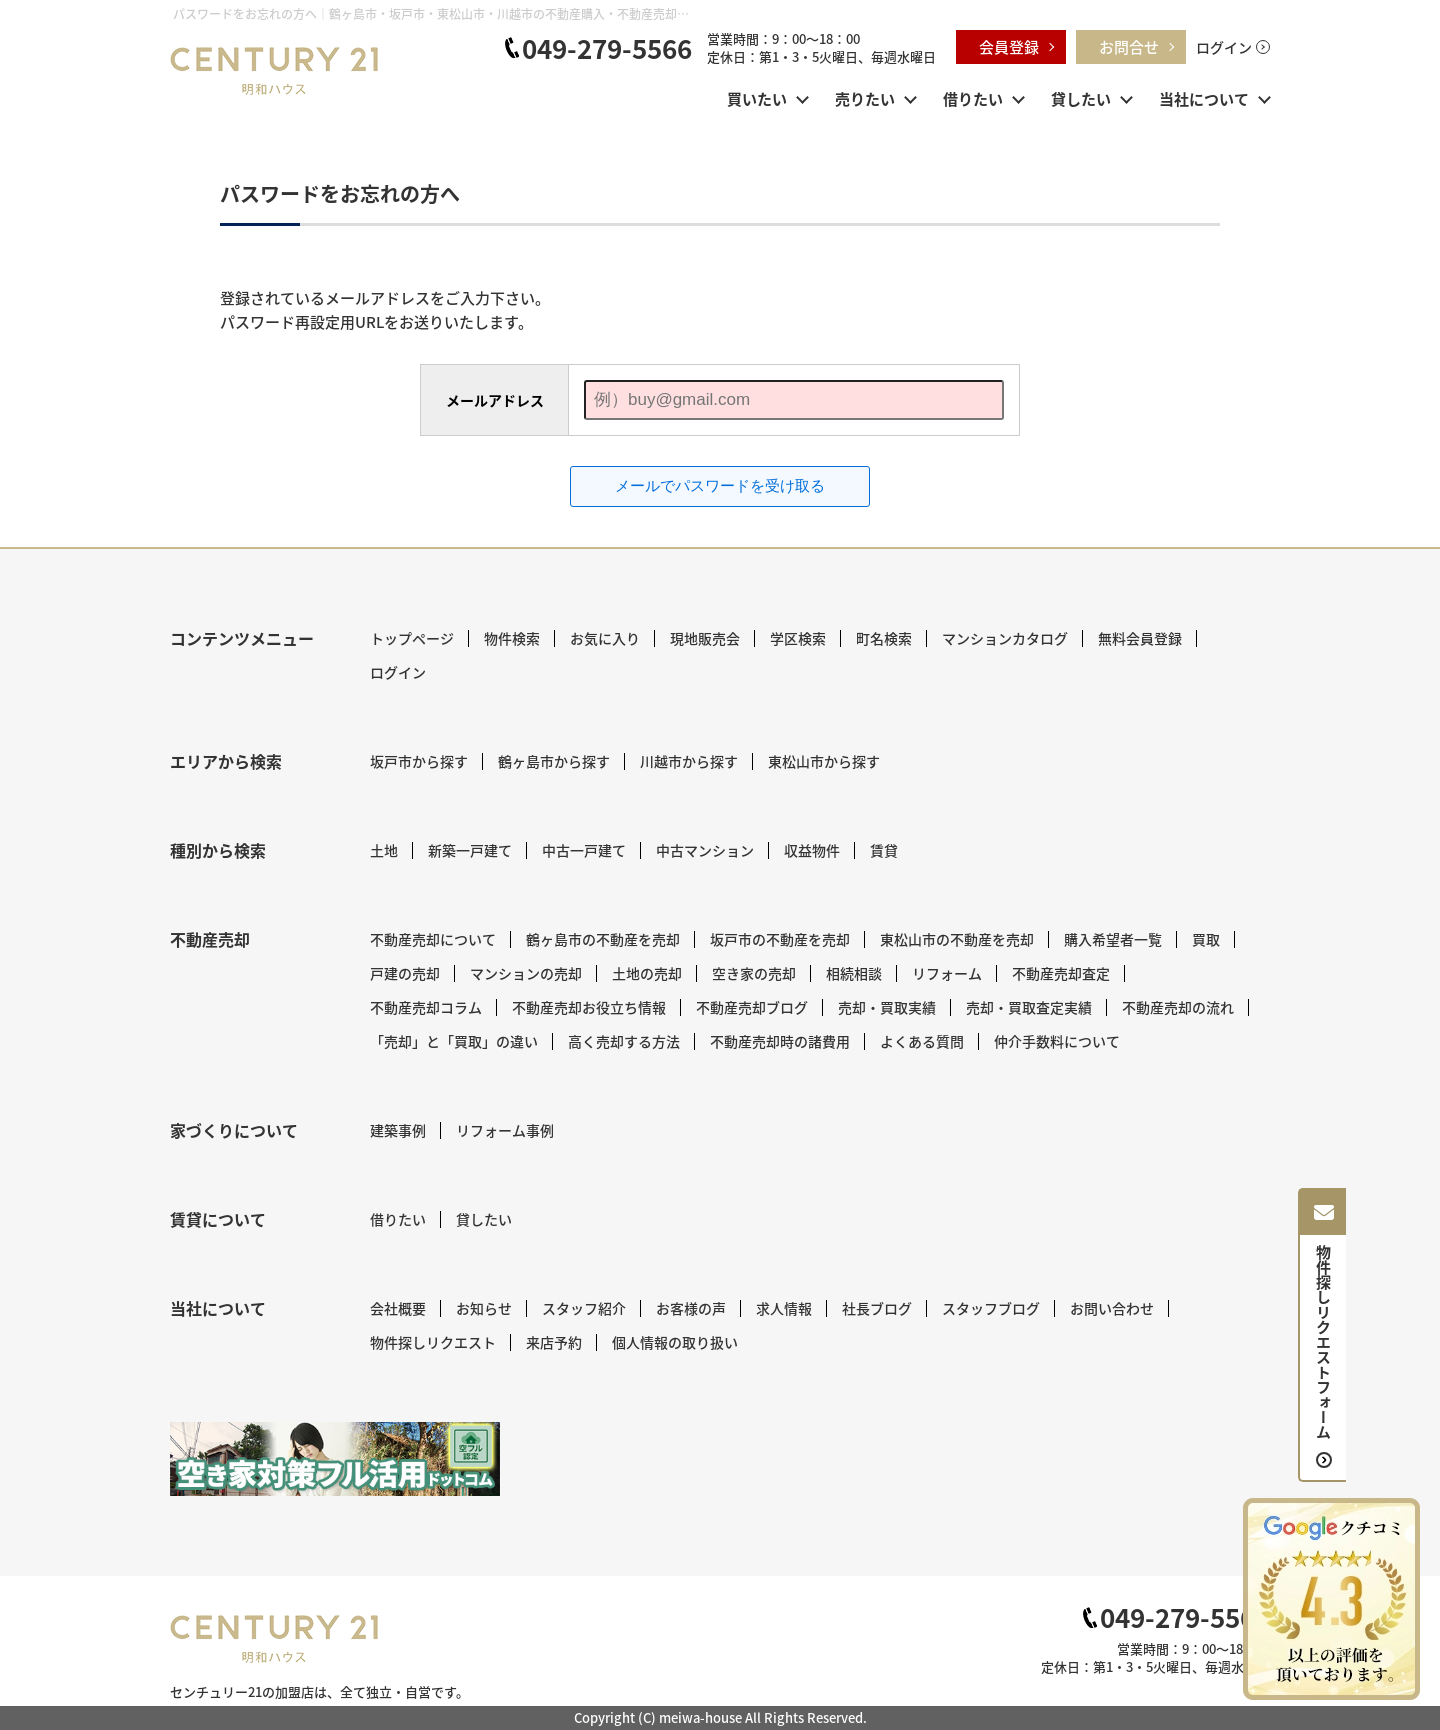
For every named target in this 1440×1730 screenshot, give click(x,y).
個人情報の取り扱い (675, 1342)
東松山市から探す (824, 761)
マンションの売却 (526, 973)
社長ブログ (877, 1308)
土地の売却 (647, 973)
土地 (384, 850)
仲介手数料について (1057, 1041)
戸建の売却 (405, 973)
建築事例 (398, 1130)
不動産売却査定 (1061, 973)
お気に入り (605, 638)
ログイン (1224, 47)
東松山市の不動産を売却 (957, 939)
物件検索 (512, 638)
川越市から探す (689, 761)
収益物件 (812, 850)
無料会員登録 (1140, 638)
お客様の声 (691, 1308)
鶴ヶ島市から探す (554, 761)
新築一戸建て (470, 850)
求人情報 (784, 1308)
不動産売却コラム (426, 1007)
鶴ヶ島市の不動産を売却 (603, 939)
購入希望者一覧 (1113, 939)
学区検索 (798, 638)
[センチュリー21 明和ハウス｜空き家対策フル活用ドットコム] (335, 1459)
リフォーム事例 (505, 1130)
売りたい (865, 98)
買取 (1206, 939)
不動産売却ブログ (752, 1007)
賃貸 (884, 850)
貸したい (1081, 98)
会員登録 (1009, 46)
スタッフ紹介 (584, 1308)
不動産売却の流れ (1178, 1007)
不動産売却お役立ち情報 (589, 1007)
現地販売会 (705, 638)
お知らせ (484, 1308)
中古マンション (705, 850)
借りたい (973, 98)
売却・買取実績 (887, 1007)
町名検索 (884, 638)
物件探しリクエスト (433, 1342)
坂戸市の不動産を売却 (780, 939)
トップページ (412, 638)
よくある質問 (922, 1041)
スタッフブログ (991, 1308)
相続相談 (854, 973)
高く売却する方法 (624, 1041)
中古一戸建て (584, 850)
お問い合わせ (1112, 1308)
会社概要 (398, 1308)
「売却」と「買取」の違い (454, 1041)
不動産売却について (433, 939)
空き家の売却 (754, 973)
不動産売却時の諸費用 (780, 1041)
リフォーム (947, 973)
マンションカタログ (1005, 638)
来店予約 (554, 1342)
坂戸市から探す (419, 761)
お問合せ (1129, 46)
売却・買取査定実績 (1029, 1007)
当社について (1204, 98)
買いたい (757, 98)
